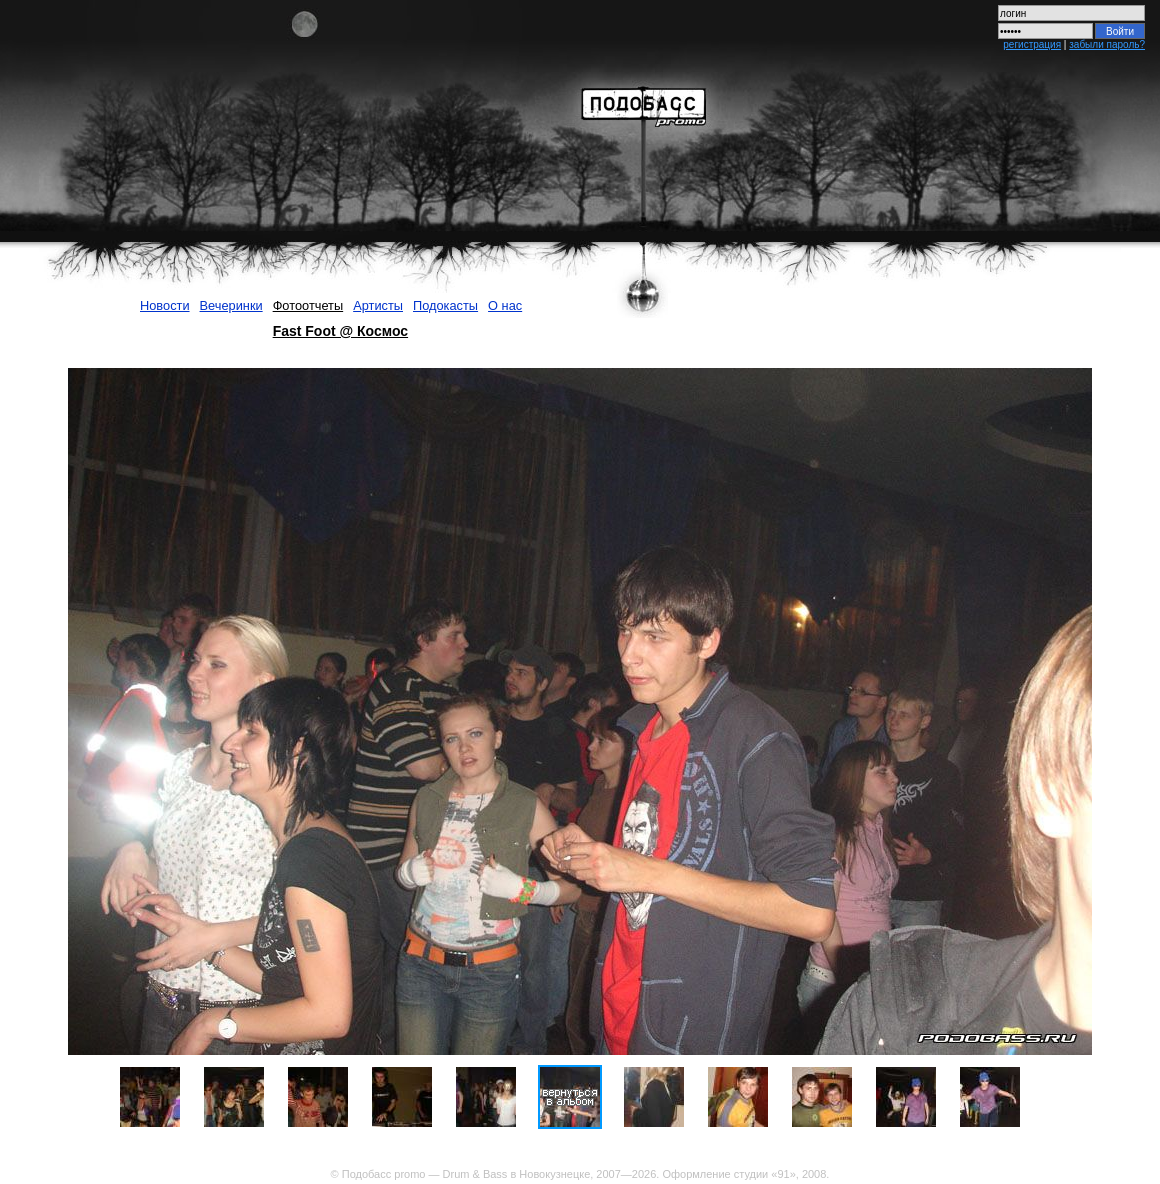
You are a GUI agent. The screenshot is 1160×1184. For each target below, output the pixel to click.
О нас (505, 305)
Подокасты (445, 305)
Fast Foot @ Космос (340, 331)
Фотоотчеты (308, 305)
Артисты (378, 305)
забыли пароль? (1107, 44)
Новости (165, 305)
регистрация (1032, 44)
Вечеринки (231, 305)
